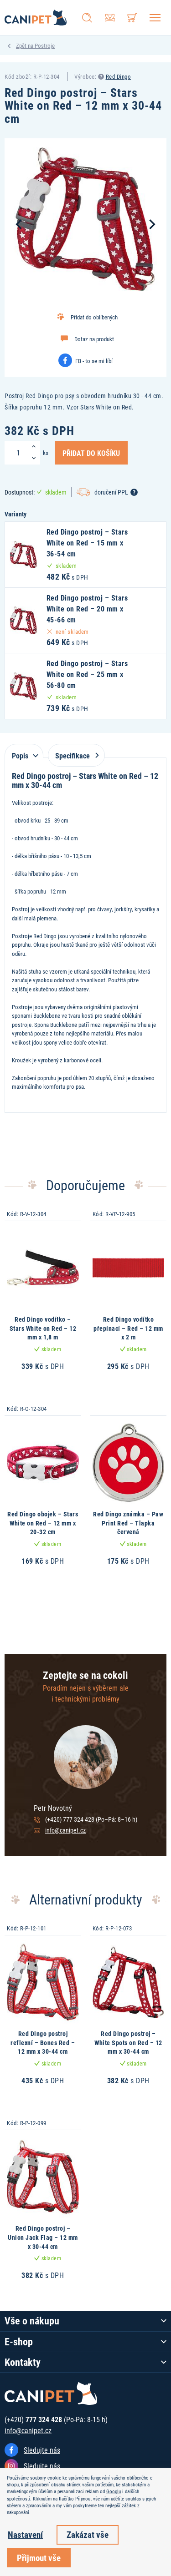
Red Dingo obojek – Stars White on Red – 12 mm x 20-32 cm (42, 1523)
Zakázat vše (88, 2534)
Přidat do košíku (91, 453)
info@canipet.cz (65, 1830)
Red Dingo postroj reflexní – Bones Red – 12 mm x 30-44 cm (42, 2042)
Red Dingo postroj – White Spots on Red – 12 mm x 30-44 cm (128, 2042)
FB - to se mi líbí (94, 361)
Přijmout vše (39, 2557)
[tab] (24, 751)
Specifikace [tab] (75, 755)
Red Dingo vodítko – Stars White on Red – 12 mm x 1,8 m (43, 1328)
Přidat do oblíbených (94, 317)
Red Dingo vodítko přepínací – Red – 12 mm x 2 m (128, 1328)
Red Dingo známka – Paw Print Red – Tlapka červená (128, 1523)
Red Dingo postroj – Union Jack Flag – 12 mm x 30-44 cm (43, 2237)
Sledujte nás (42, 2450)
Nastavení (25, 2534)
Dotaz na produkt (94, 339)
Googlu (113, 2491)
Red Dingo (118, 76)
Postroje (45, 45)
